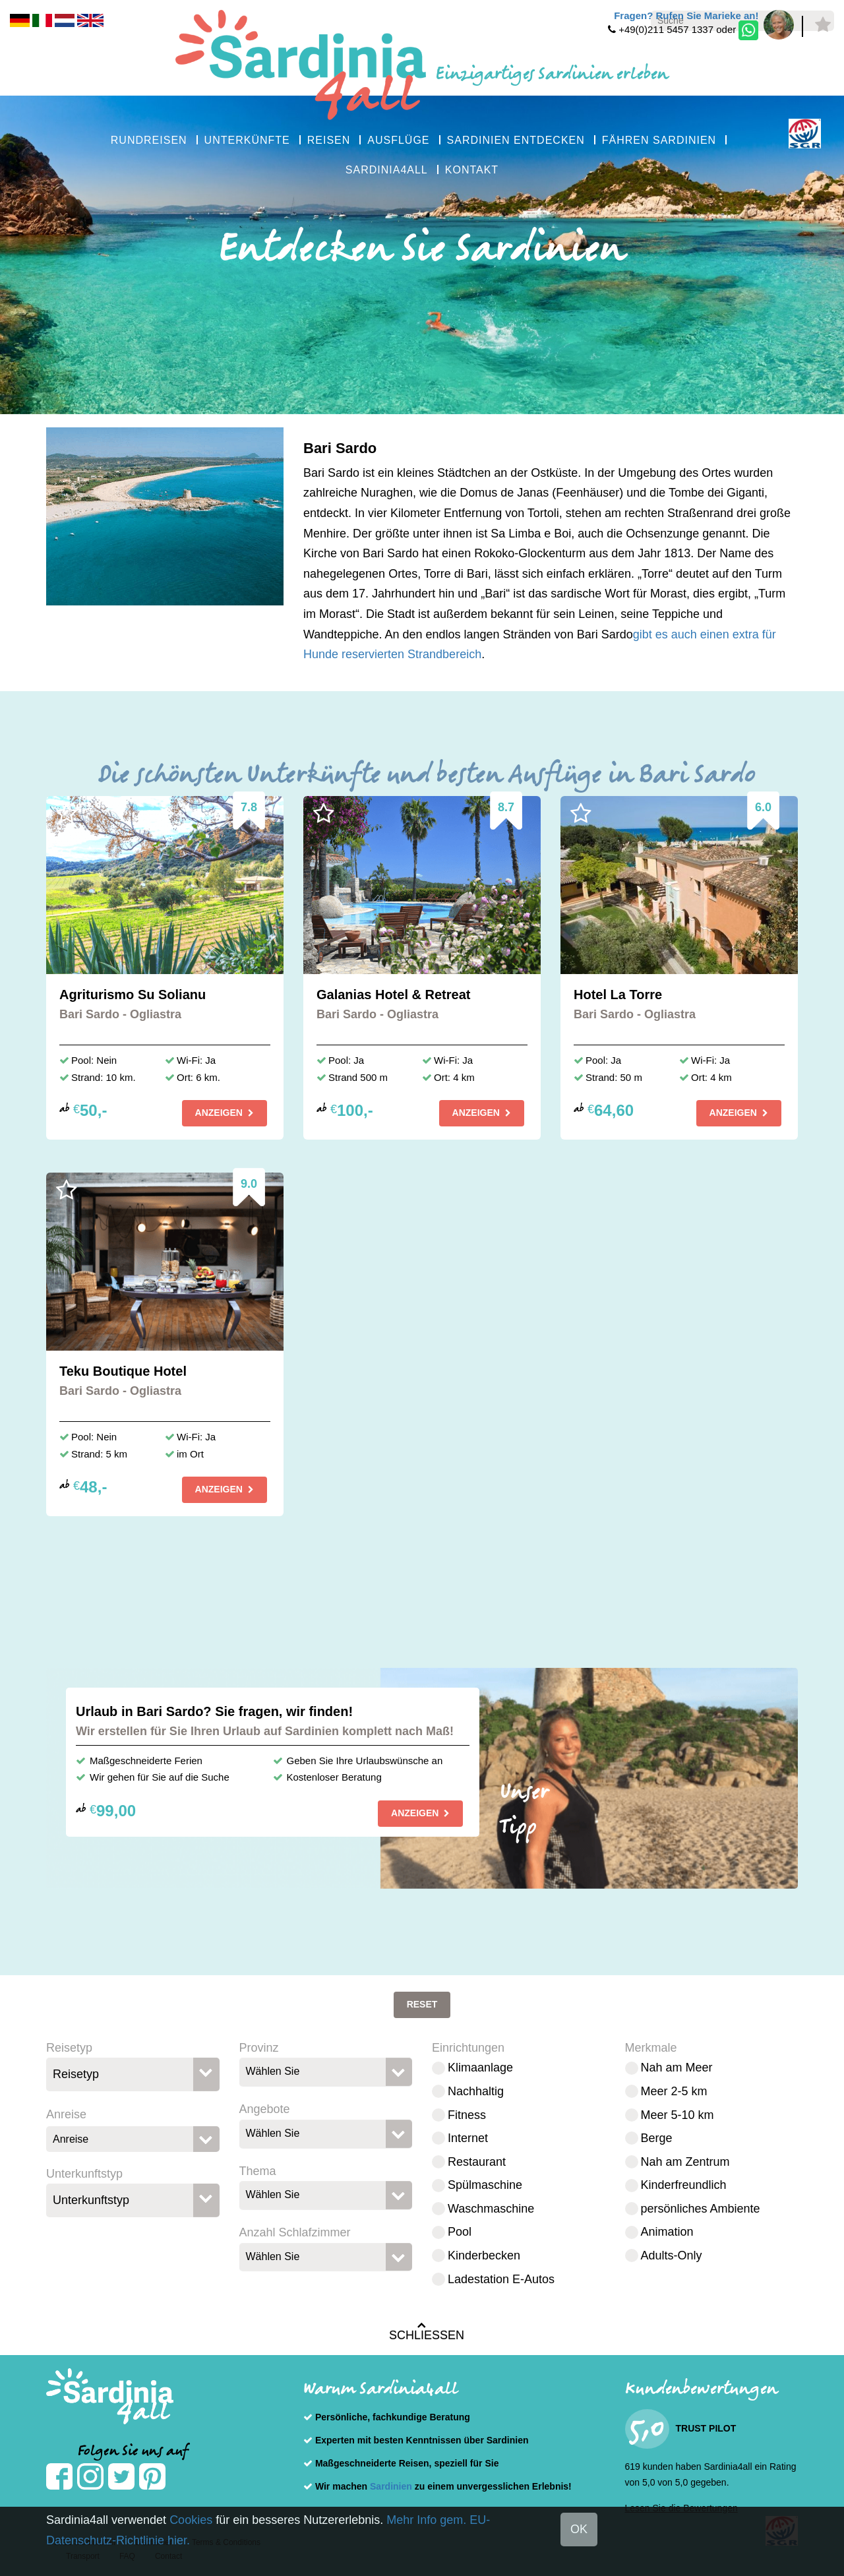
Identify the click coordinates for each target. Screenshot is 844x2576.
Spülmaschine (485, 2185)
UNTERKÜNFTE (247, 140)
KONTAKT (471, 169)
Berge (657, 2138)
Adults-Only (671, 2255)
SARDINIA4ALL (387, 169)
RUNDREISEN (149, 140)
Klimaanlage (480, 2067)
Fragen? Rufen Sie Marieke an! (686, 15)
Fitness (467, 2115)
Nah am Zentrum (685, 2161)
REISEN (329, 140)
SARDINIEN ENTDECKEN (516, 140)
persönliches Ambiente (700, 2208)
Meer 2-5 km (674, 2091)
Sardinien (391, 2486)
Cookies (190, 2520)
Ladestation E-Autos (501, 2279)
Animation (667, 2231)
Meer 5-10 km (677, 2115)
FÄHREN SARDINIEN (659, 140)
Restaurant (477, 2161)
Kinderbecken (484, 2255)
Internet (468, 2138)
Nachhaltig (476, 2091)
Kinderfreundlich (684, 2185)
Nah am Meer (677, 2067)
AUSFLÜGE (398, 140)
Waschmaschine (491, 2208)
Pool (459, 2231)
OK (579, 2529)
